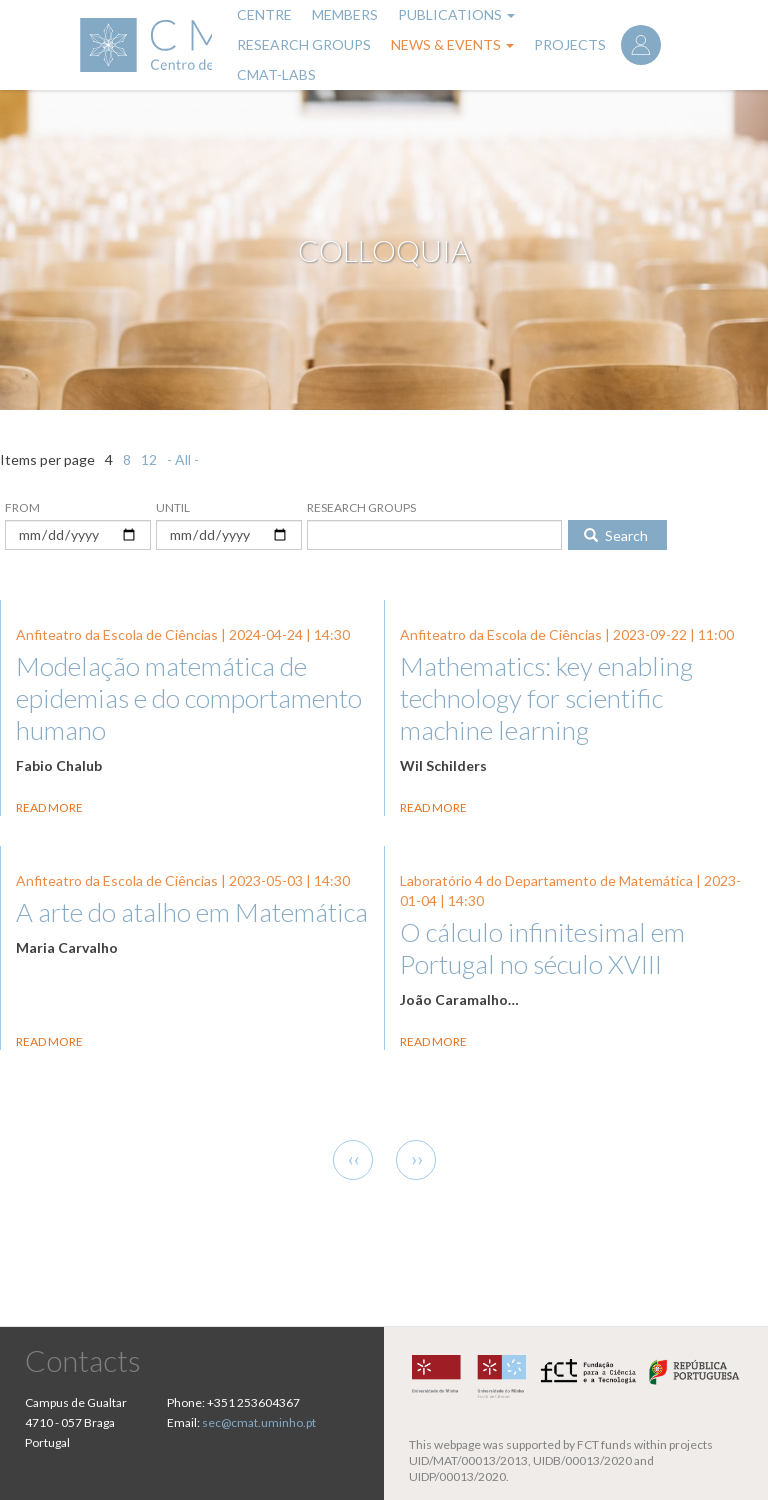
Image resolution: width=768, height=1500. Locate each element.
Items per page (47, 459)
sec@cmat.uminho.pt (259, 1422)
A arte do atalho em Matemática (192, 912)
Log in (641, 45)
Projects (570, 44)
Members (345, 14)
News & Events (452, 44)
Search (616, 535)
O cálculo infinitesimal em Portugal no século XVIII (542, 948)
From (22, 507)
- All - (183, 459)
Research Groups (304, 44)
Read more (49, 807)
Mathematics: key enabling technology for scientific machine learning (546, 698)
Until (173, 507)
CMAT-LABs (276, 74)
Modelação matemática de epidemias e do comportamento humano (189, 698)
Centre (264, 14)
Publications (456, 14)
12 (149, 459)
